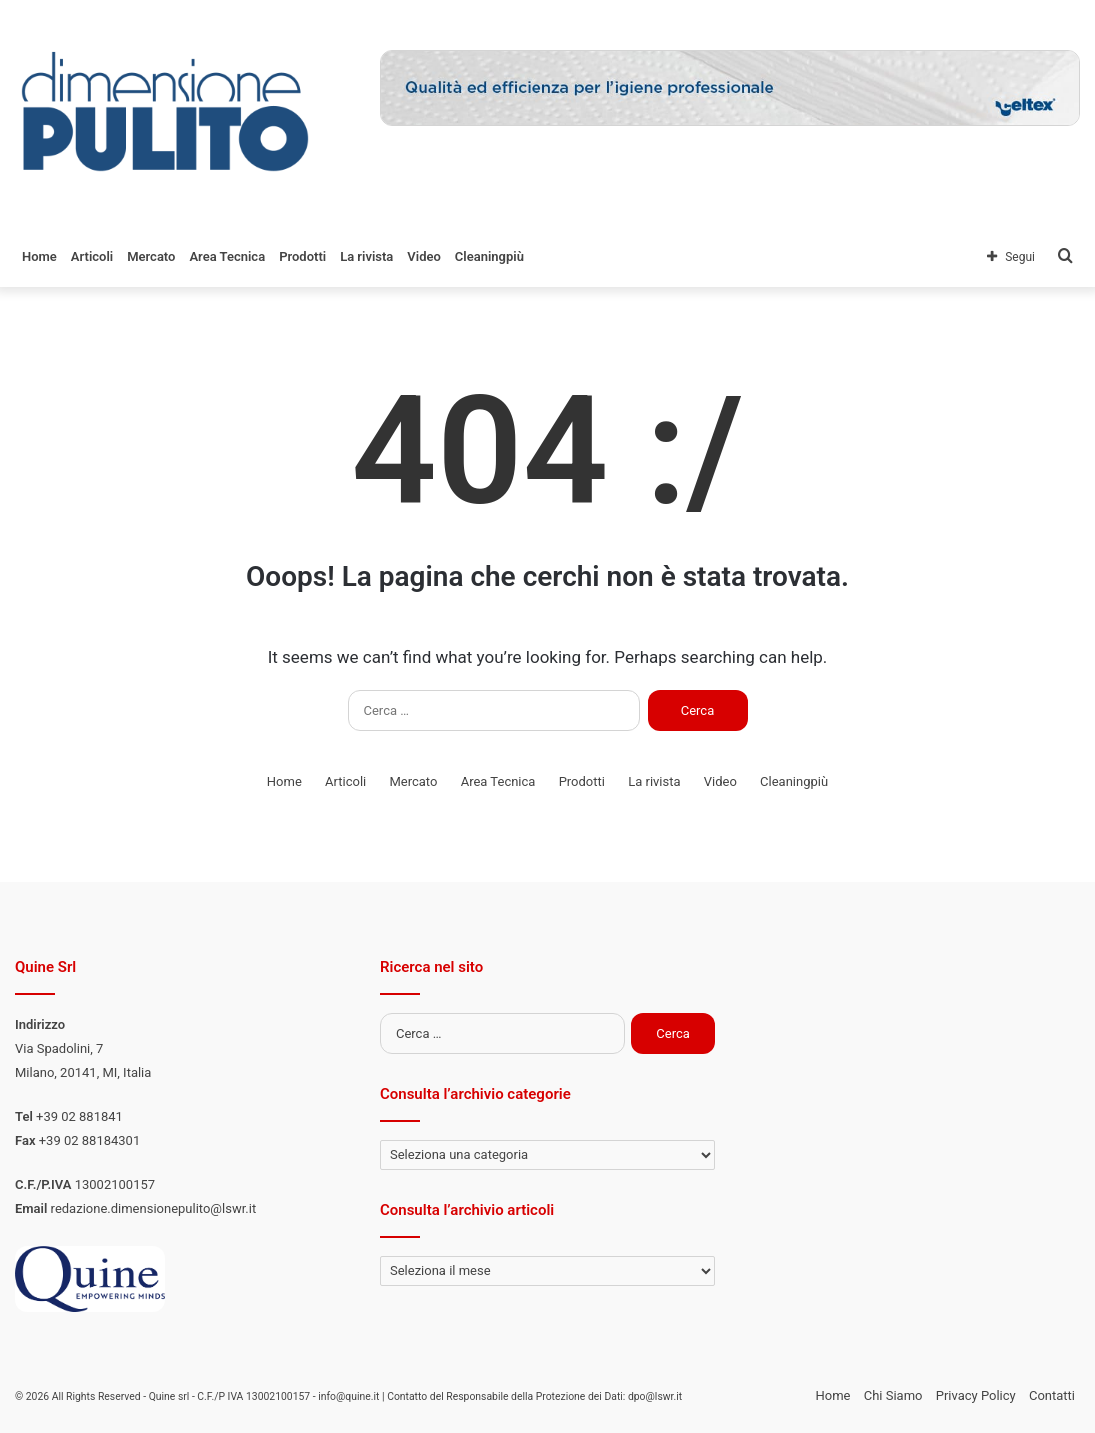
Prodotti (302, 256)
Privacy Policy (976, 1395)
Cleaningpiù (489, 256)
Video (424, 256)
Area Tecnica (227, 256)
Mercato (151, 256)
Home (39, 256)
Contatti (1052, 1395)
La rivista (366, 256)
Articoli (92, 256)
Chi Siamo (893, 1395)
